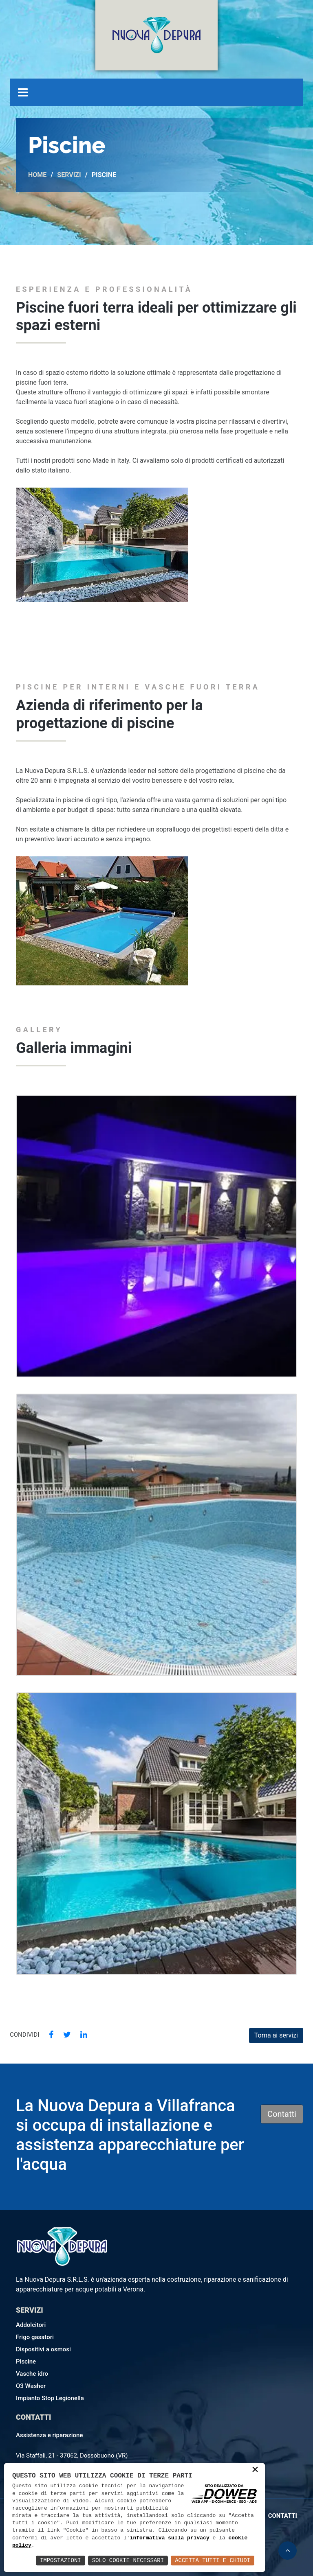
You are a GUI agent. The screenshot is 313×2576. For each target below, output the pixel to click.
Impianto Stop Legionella (50, 2398)
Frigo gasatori (35, 2337)
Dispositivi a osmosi (43, 2349)
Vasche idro (32, 2373)
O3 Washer (31, 2386)
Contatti (281, 2114)
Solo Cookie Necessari (128, 2560)
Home (37, 175)
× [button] (255, 2470)
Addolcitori (31, 2325)
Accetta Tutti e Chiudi (212, 2560)
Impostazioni (60, 2560)
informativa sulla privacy (169, 2538)
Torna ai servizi (276, 2035)
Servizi (69, 175)
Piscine (26, 2361)
